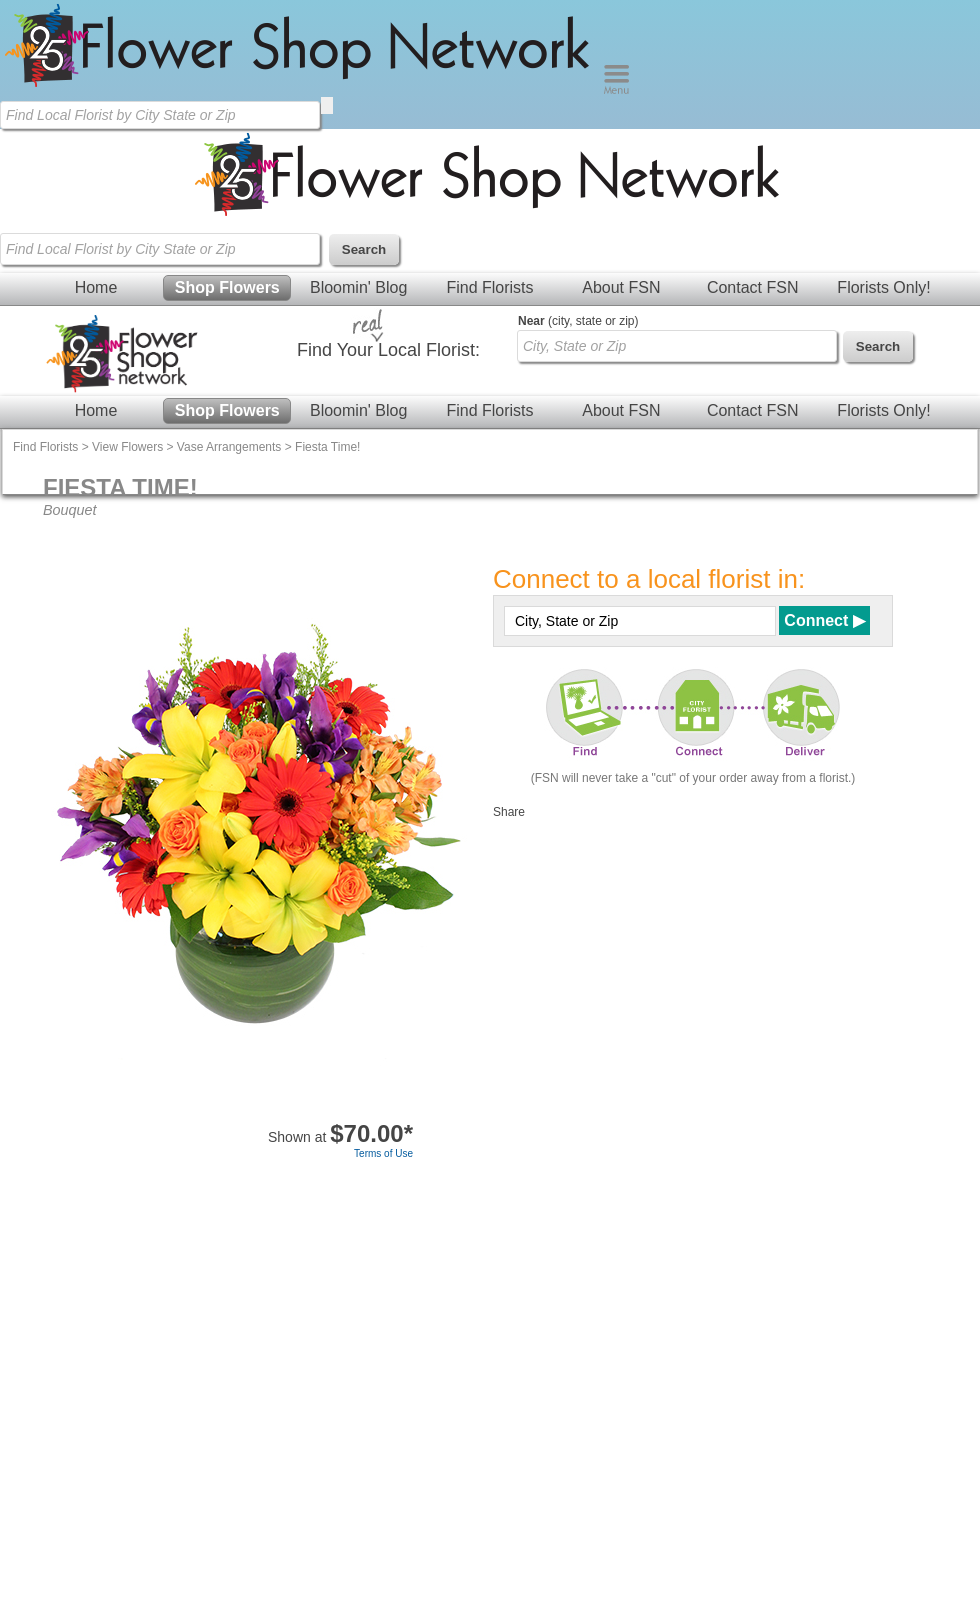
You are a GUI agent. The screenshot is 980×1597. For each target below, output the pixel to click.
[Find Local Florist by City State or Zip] (160, 115)
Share (509, 812)
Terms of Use (383, 1153)
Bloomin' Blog (358, 287)
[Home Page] (301, 90)
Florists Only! (883, 287)
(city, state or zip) (578, 321)
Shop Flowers (227, 287)
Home (96, 287)
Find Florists (489, 287)
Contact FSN (753, 287)
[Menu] (616, 90)
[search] (327, 105)
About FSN (621, 287)
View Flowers (127, 447)
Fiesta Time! (327, 447)
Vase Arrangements (229, 447)
